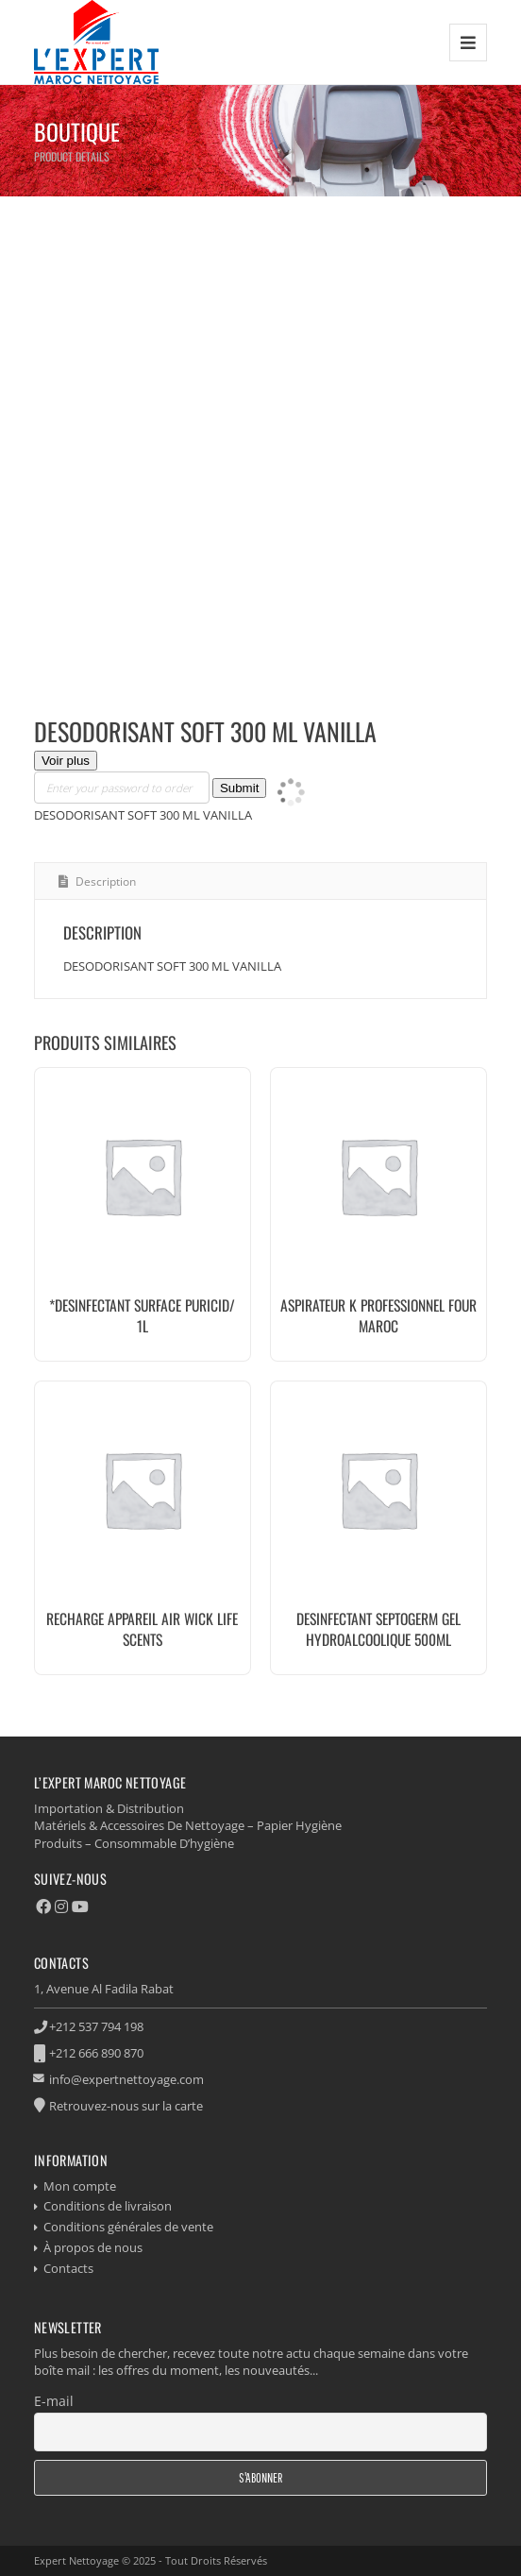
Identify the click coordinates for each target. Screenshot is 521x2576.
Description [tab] (104, 881)
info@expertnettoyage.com (126, 2079)
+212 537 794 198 (96, 2026)
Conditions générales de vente (128, 2226)
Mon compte (79, 2186)
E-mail (54, 2401)
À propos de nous (93, 2247)
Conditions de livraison (107, 2205)
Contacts (68, 2268)
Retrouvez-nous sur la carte (126, 2105)
